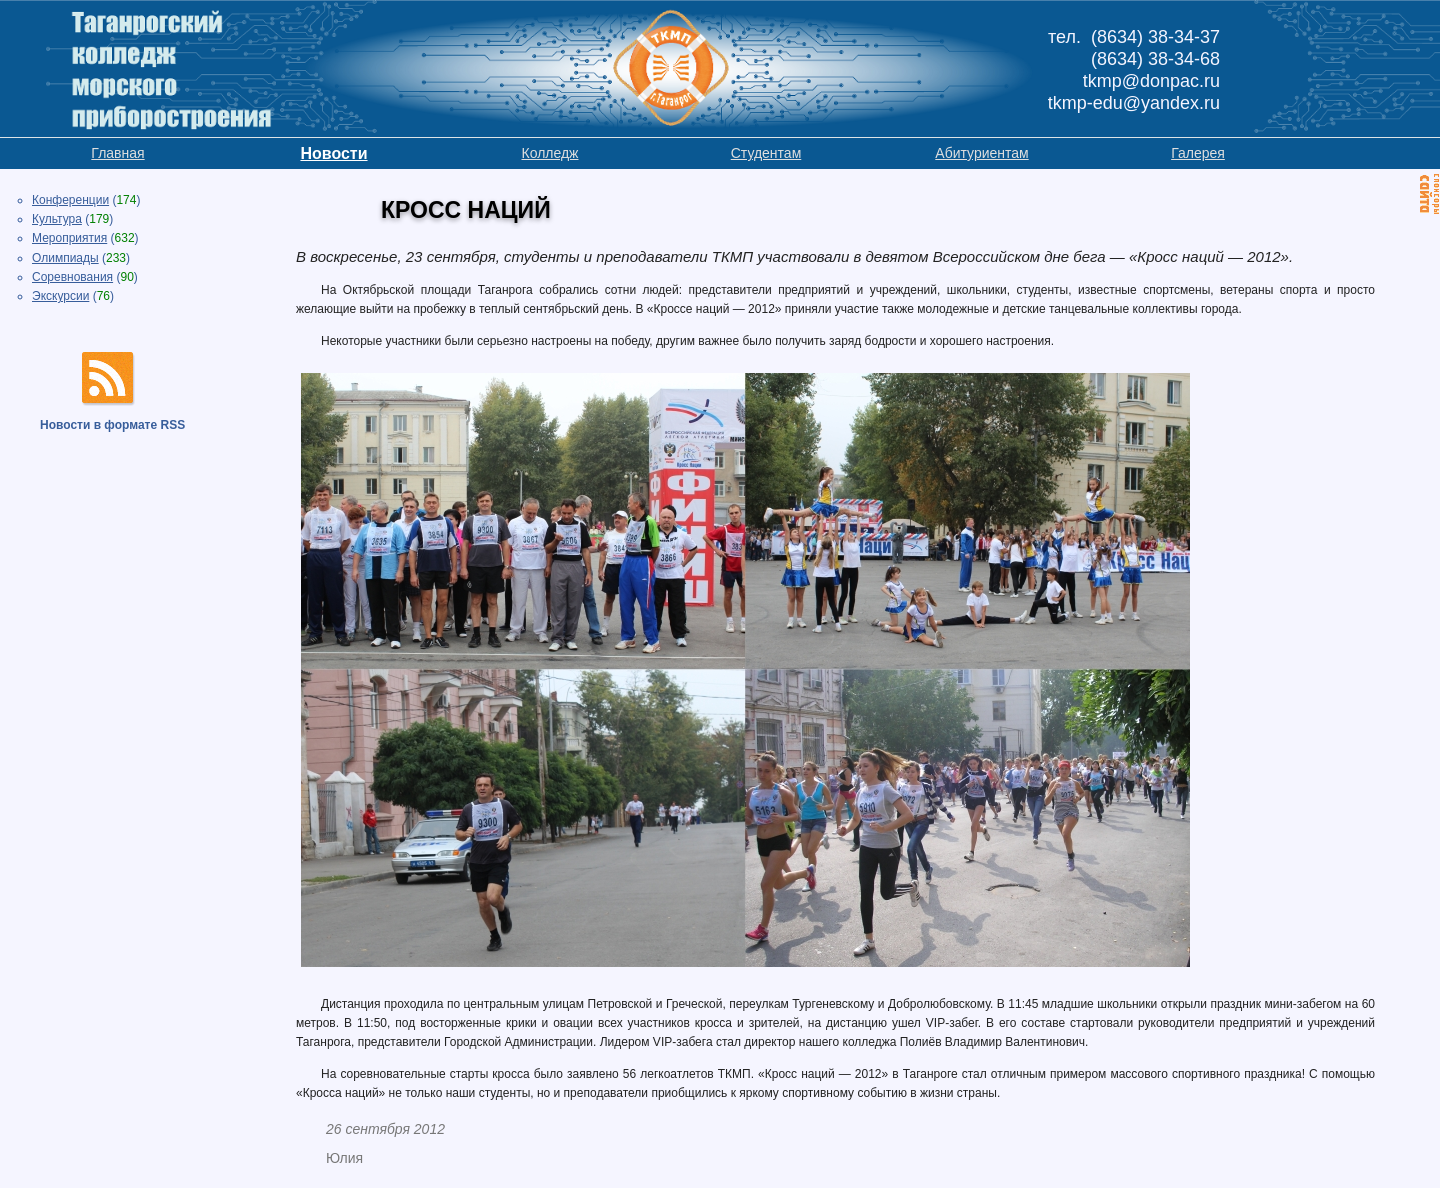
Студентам (766, 153)
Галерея (1198, 153)
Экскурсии (60, 296)
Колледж (550, 153)
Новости (333, 153)
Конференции (70, 200)
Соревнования (72, 277)
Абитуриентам (981, 153)
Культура (57, 219)
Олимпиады (65, 258)
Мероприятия (69, 238)
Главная (117, 153)
